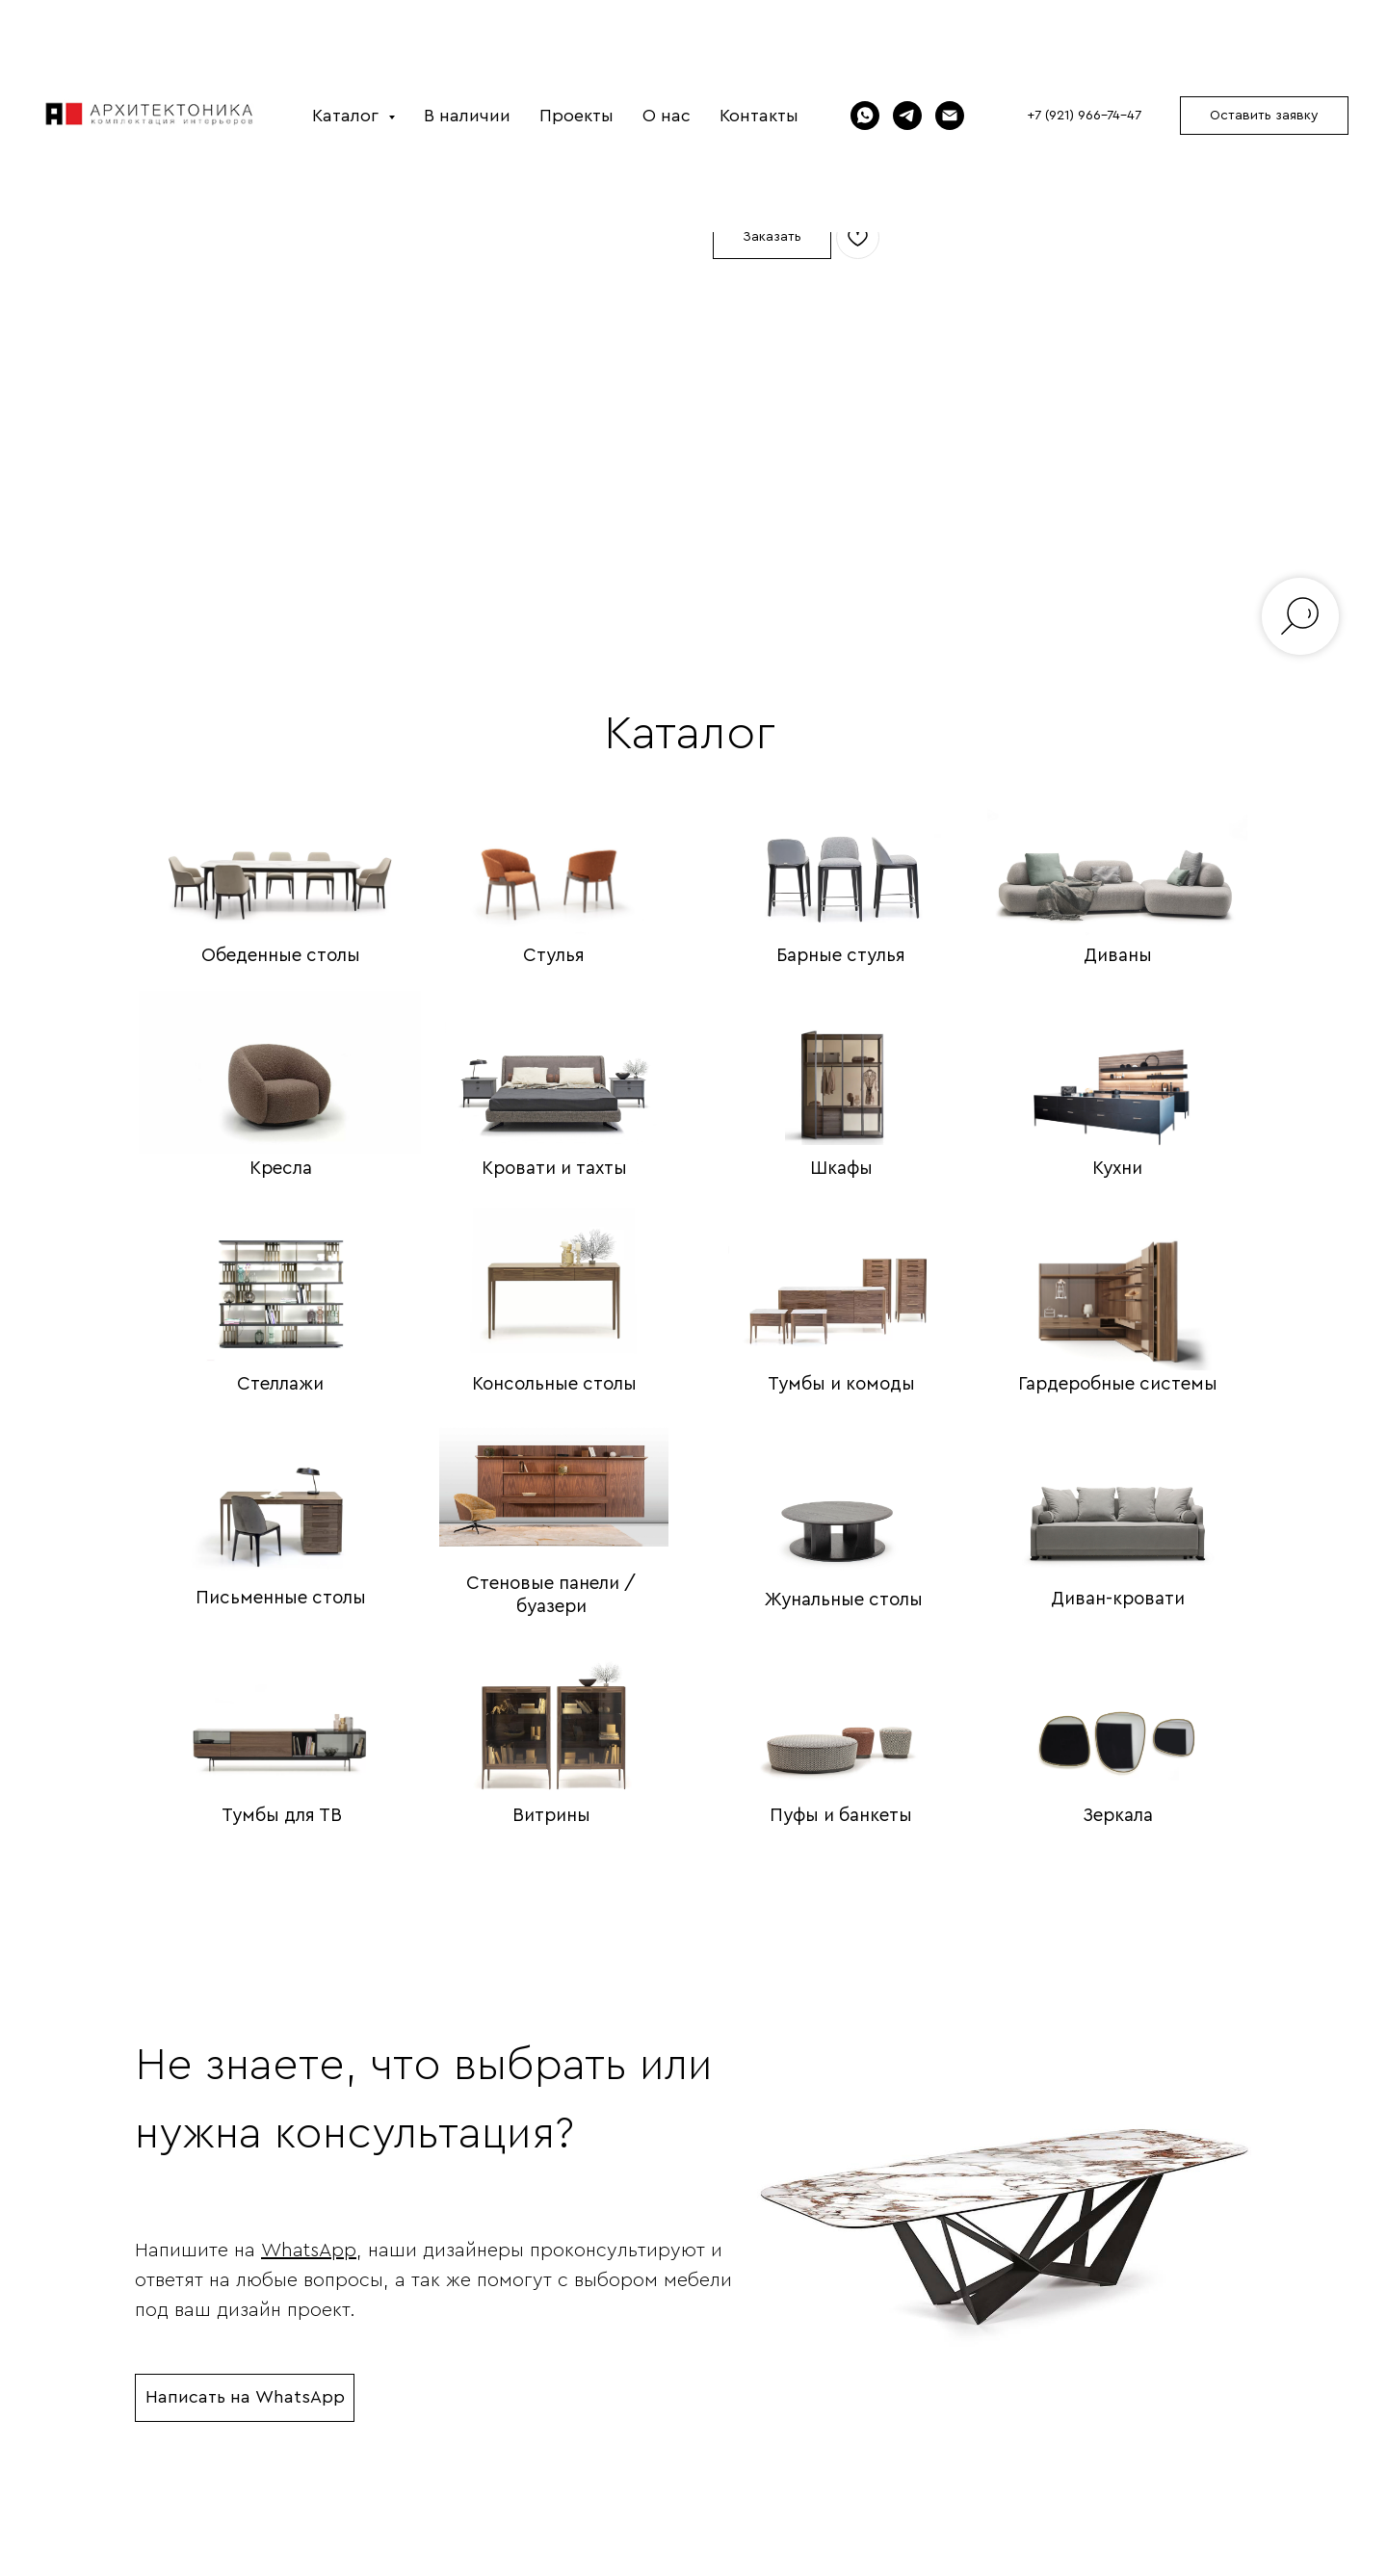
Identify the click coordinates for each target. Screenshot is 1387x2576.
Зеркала (1118, 1816)
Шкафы (841, 1168)
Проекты (576, 115)
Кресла (280, 1168)
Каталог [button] (347, 115)
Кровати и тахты (554, 1168)
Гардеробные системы (1117, 1384)
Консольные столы (554, 1384)
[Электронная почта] (949, 115)
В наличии (467, 115)
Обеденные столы (280, 956)
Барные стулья (840, 956)
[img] (280, 852)
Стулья (554, 956)
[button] (1264, 115)
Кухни (1117, 1168)
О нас (666, 115)
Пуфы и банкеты (841, 1816)
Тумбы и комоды (841, 1384)
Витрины (551, 1816)
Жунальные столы (844, 1600)
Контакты (759, 115)
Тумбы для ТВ (282, 1816)
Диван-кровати (1118, 1599)
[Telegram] (907, 115)
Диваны (1118, 956)
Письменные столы (281, 1598)
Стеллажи (280, 1384)
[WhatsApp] (865, 115)
